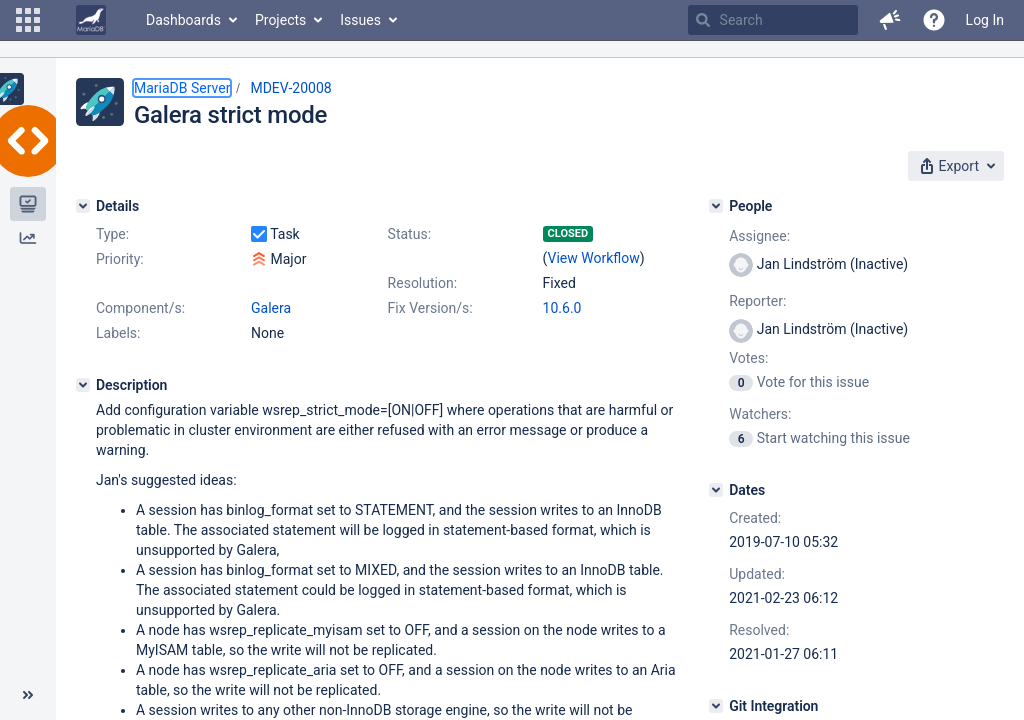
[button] (28, 20)
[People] (716, 206)
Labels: (118, 333)
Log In (985, 20)
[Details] (83, 206)
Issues (360, 20)
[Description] (83, 385)
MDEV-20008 (290, 88)
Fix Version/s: (430, 308)
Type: (112, 234)
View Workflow (594, 258)
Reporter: (757, 301)
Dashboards (183, 20)
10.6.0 (562, 308)
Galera (271, 308)
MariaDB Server (182, 88)
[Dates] (716, 490)
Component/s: (140, 308)
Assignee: (759, 236)
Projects (280, 20)
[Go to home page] (91, 20)
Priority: (120, 259)
